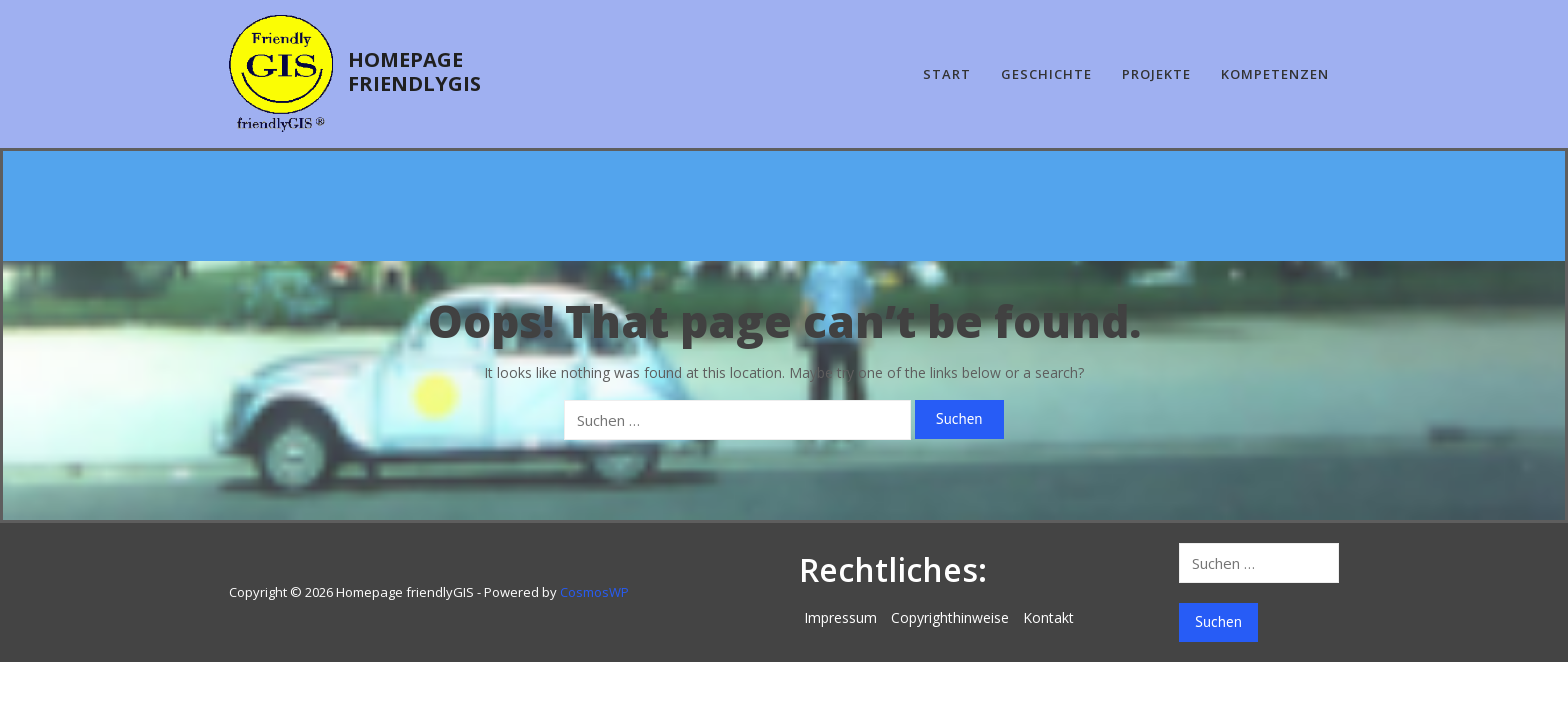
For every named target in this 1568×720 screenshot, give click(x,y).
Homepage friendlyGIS (414, 71)
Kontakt (1048, 617)
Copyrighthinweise (950, 617)
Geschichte (1046, 74)
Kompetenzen (1275, 74)
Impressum (840, 617)
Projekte (1156, 74)
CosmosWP (594, 592)
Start (947, 74)
